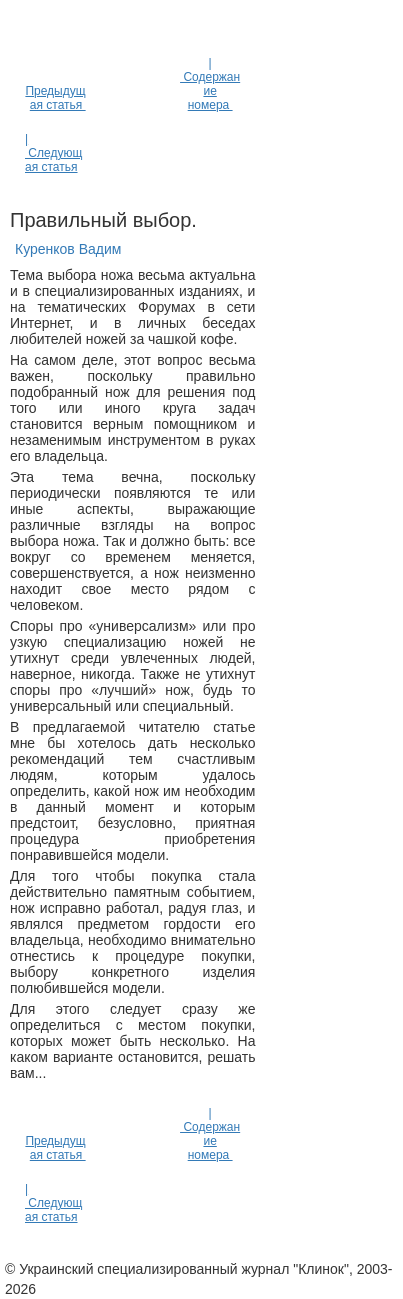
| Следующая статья (53, 153)
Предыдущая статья (55, 98)
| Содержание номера (210, 84)
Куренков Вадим (68, 249)
